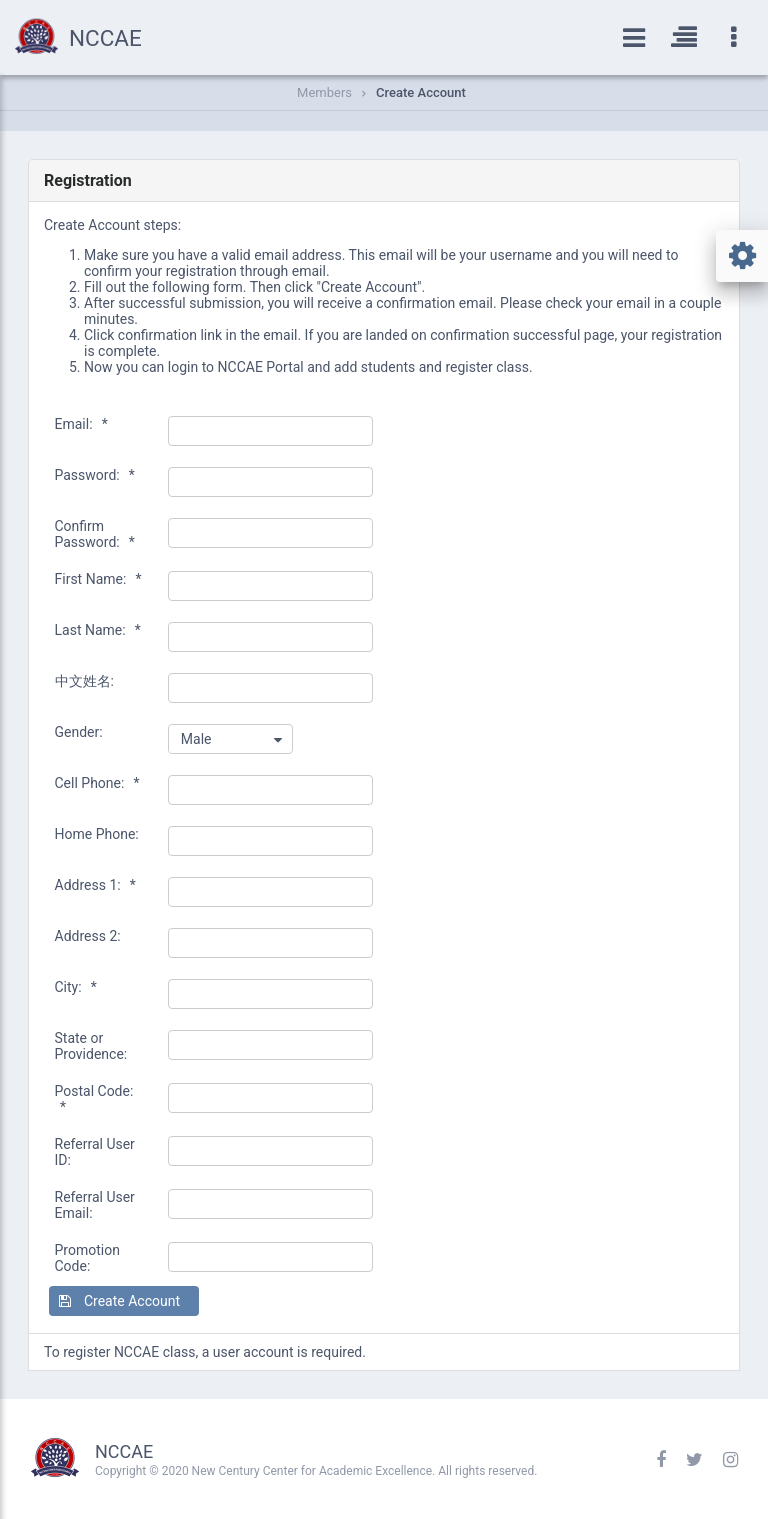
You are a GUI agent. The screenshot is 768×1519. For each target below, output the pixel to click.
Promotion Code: (87, 1258)
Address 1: (95, 885)
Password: (95, 475)
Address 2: (88, 936)
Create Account (421, 92)
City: (76, 987)
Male (196, 739)
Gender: (79, 732)
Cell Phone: (97, 783)
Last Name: (98, 630)
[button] (124, 1301)
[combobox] (230, 739)
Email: (81, 424)
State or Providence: (91, 1046)
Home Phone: (97, 834)
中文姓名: (84, 681)
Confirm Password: (95, 534)
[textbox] (271, 431)
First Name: (98, 579)
